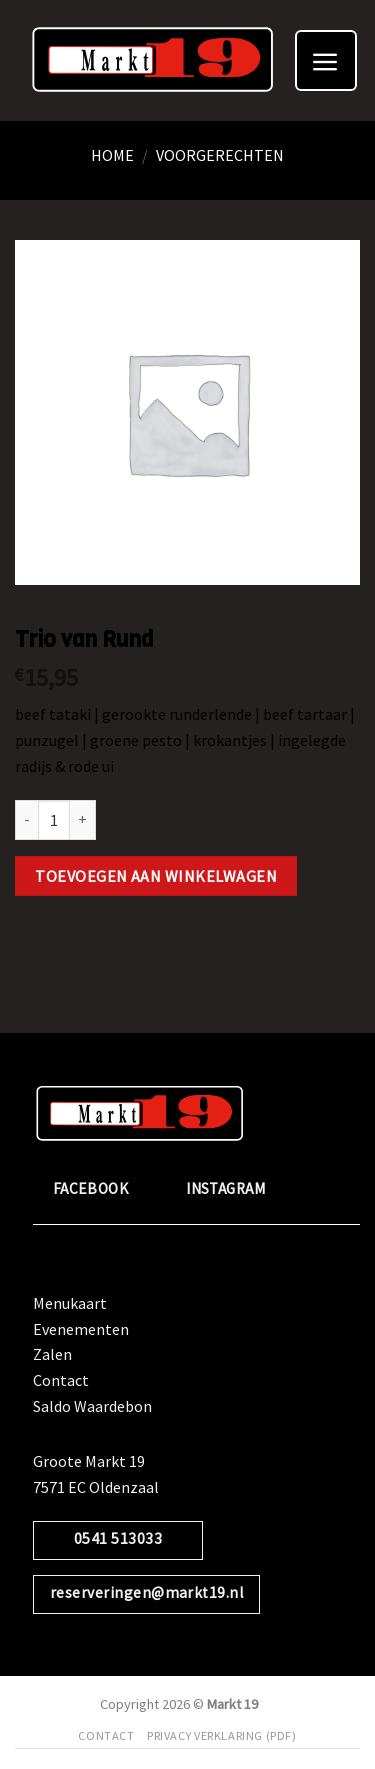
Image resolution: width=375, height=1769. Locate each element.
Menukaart (70, 1303)
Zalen (52, 1354)
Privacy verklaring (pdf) (222, 1735)
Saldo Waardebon (92, 1406)
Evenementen (81, 1329)
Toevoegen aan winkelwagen (156, 876)
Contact (61, 1380)
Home (112, 155)
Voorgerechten (220, 155)
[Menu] (326, 61)
